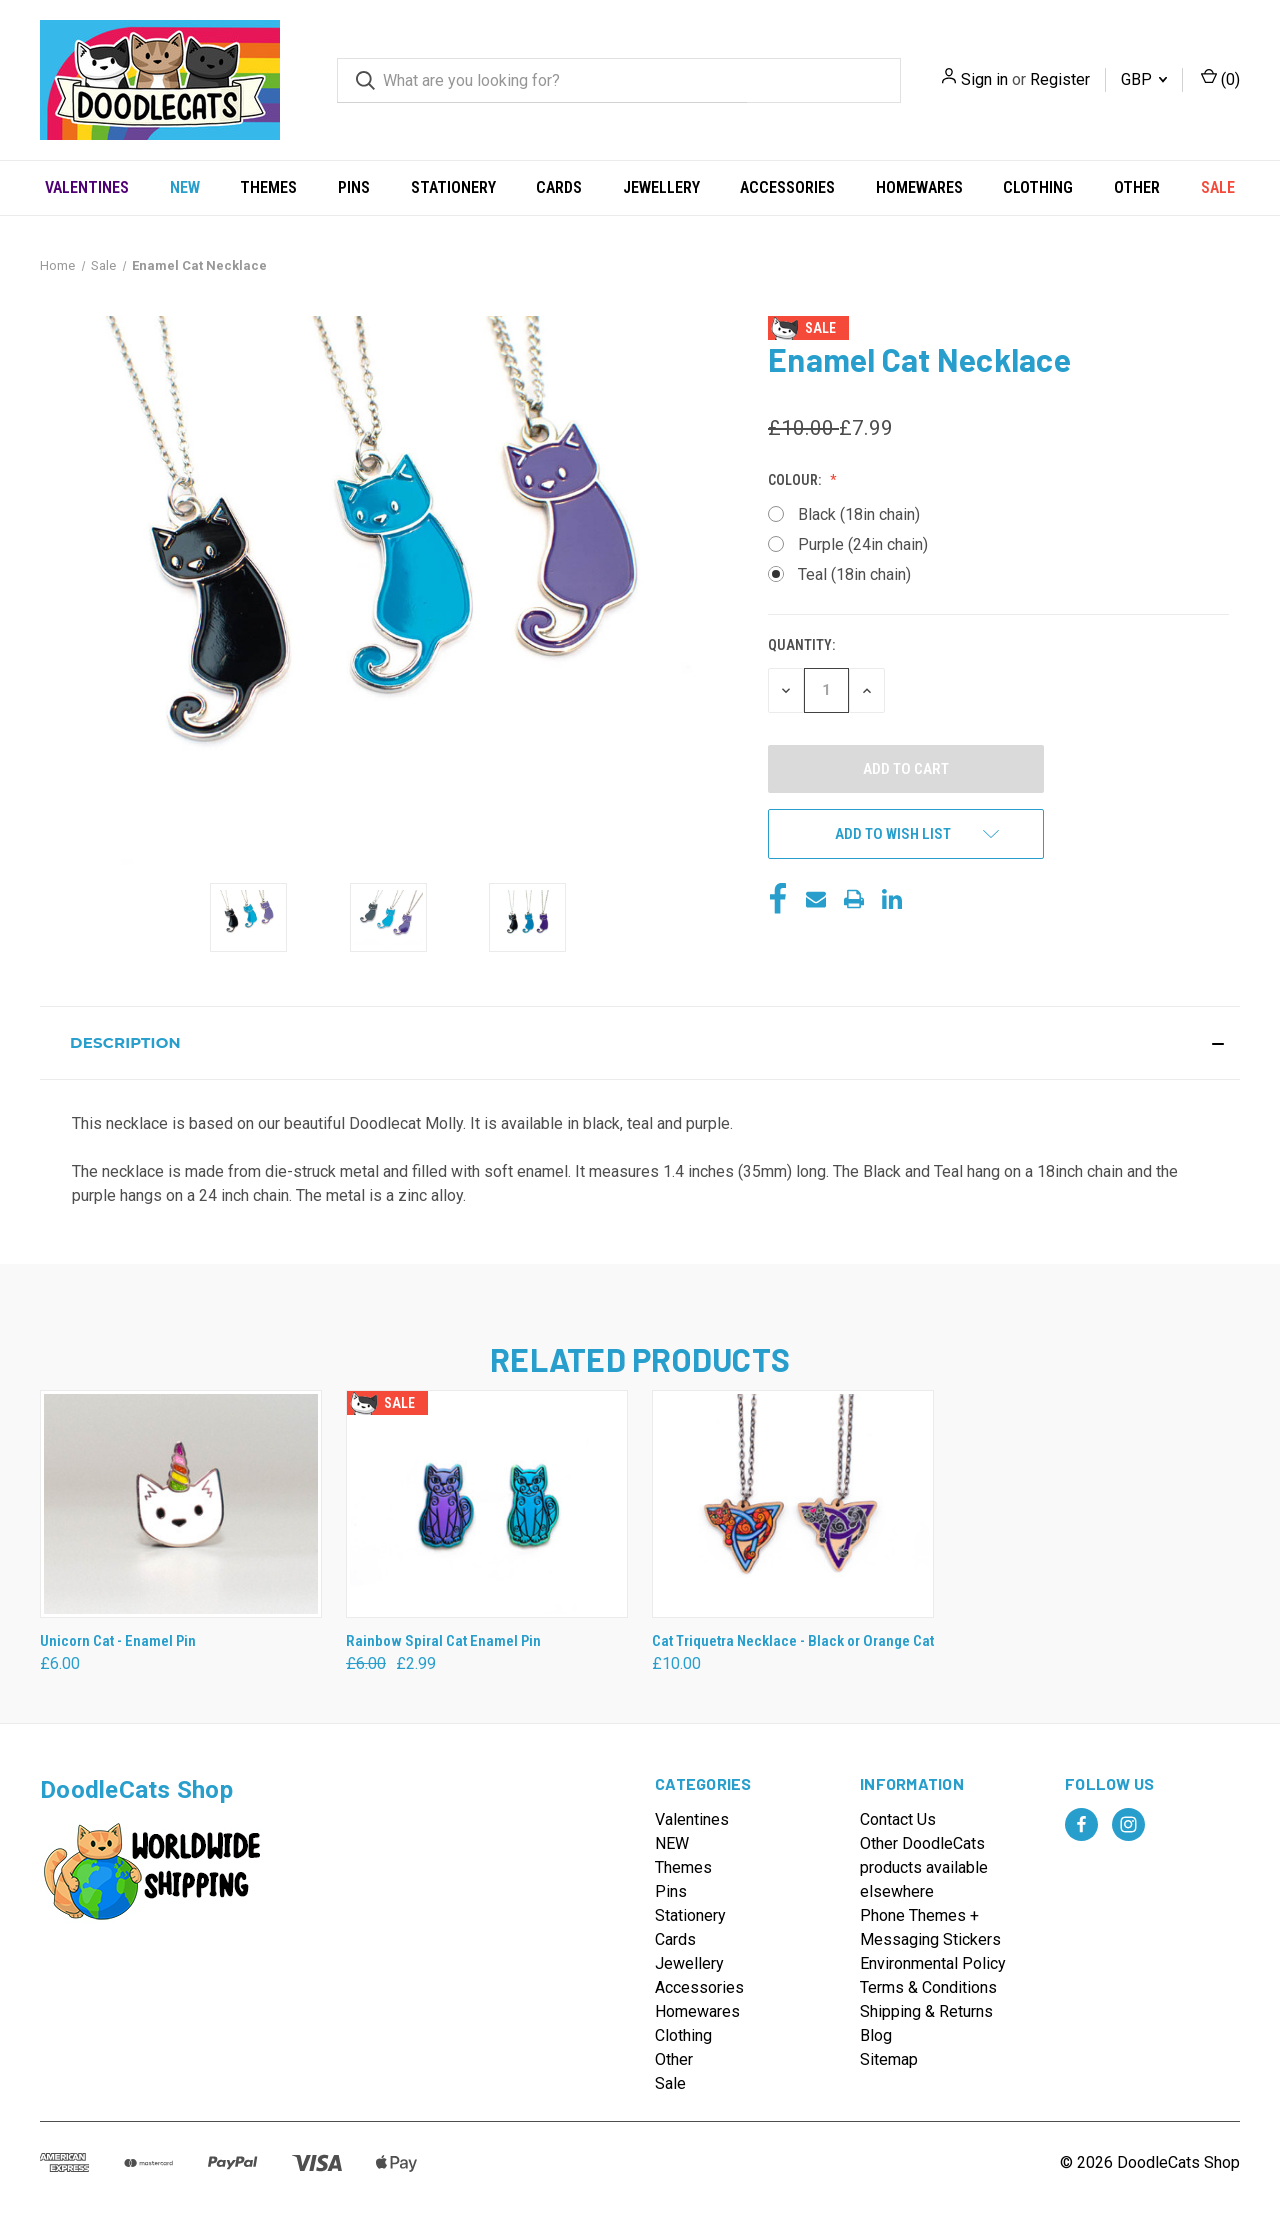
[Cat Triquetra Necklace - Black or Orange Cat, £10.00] (793, 1504)
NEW (185, 187)
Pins (354, 187)
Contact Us (898, 1819)
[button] (640, 1043)
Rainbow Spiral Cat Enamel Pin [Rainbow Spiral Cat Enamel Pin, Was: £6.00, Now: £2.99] (443, 1641)
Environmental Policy (933, 1963)
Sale (1218, 187)
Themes (268, 187)
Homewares (919, 187)
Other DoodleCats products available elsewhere (924, 1867)
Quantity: (801, 645)
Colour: (796, 480)
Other (1137, 187)
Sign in (984, 79)
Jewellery (661, 187)
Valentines (87, 187)
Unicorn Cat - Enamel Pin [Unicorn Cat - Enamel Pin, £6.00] (118, 1641)
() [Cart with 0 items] (1220, 78)
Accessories (787, 187)
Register (1060, 79)
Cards (559, 187)
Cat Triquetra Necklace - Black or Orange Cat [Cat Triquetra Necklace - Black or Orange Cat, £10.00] (793, 1641)
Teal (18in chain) (854, 574)
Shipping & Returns (926, 2011)
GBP (1144, 79)
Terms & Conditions (928, 1987)
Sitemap (889, 2059)
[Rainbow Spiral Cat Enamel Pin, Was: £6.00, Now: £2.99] (487, 1504)
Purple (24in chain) (863, 544)
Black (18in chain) (859, 514)
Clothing (1038, 187)
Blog (876, 2035)
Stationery (453, 187)
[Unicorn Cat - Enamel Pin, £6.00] (181, 1504)
